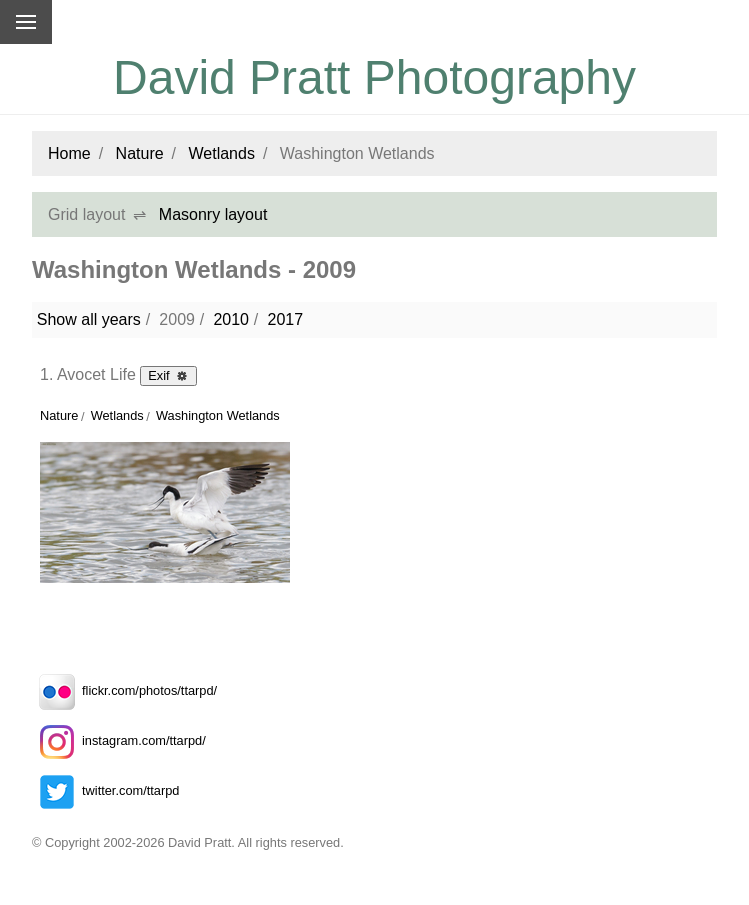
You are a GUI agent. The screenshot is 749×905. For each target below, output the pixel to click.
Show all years (89, 319)
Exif (168, 375)
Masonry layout (213, 214)
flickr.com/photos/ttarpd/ (124, 690)
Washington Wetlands (218, 415)
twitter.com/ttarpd (105, 790)
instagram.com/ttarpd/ (119, 740)
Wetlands (222, 153)
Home (69, 153)
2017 (285, 319)
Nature (140, 153)
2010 (231, 319)
